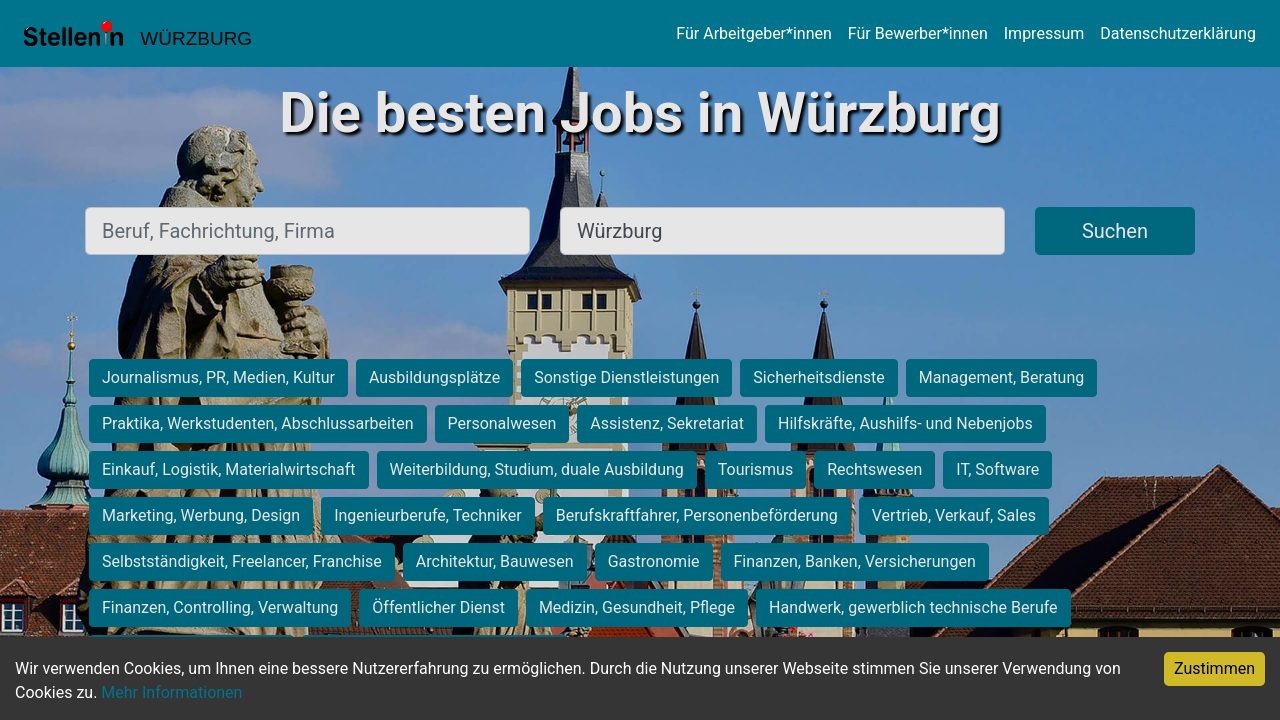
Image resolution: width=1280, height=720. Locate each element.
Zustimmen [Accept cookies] (1214, 668)
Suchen (1115, 231)
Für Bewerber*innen (918, 33)
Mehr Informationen (171, 692)
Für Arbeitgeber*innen (753, 33)
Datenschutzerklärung (1178, 33)
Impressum (1044, 33)
